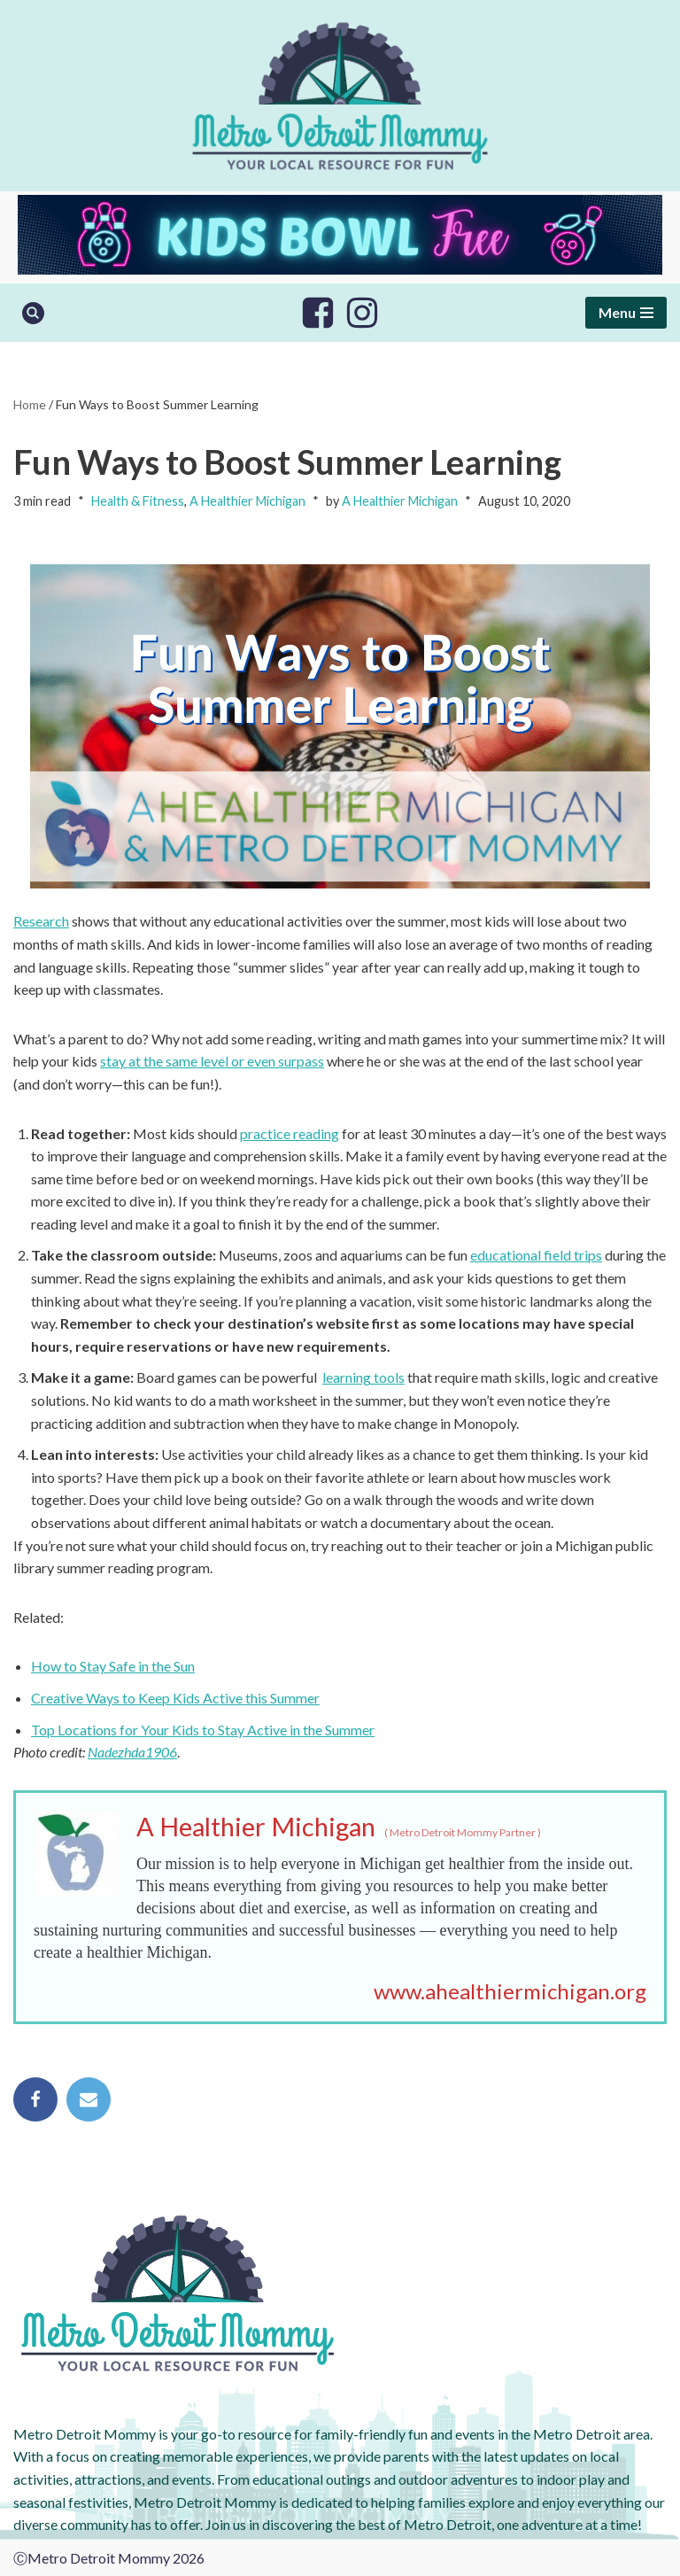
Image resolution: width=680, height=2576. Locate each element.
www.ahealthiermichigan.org (510, 1991)
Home (29, 404)
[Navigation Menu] (626, 313)
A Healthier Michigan (247, 500)
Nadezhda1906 (132, 1751)
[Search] (33, 313)
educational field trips (536, 1254)
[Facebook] (318, 313)
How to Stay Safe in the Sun (113, 1665)
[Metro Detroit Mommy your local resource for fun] (340, 95)
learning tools (363, 1377)
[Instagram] (362, 313)
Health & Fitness (137, 500)
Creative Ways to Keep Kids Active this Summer (175, 1697)
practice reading (289, 1133)
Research (41, 920)
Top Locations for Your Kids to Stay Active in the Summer (203, 1729)
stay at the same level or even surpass (212, 1060)
